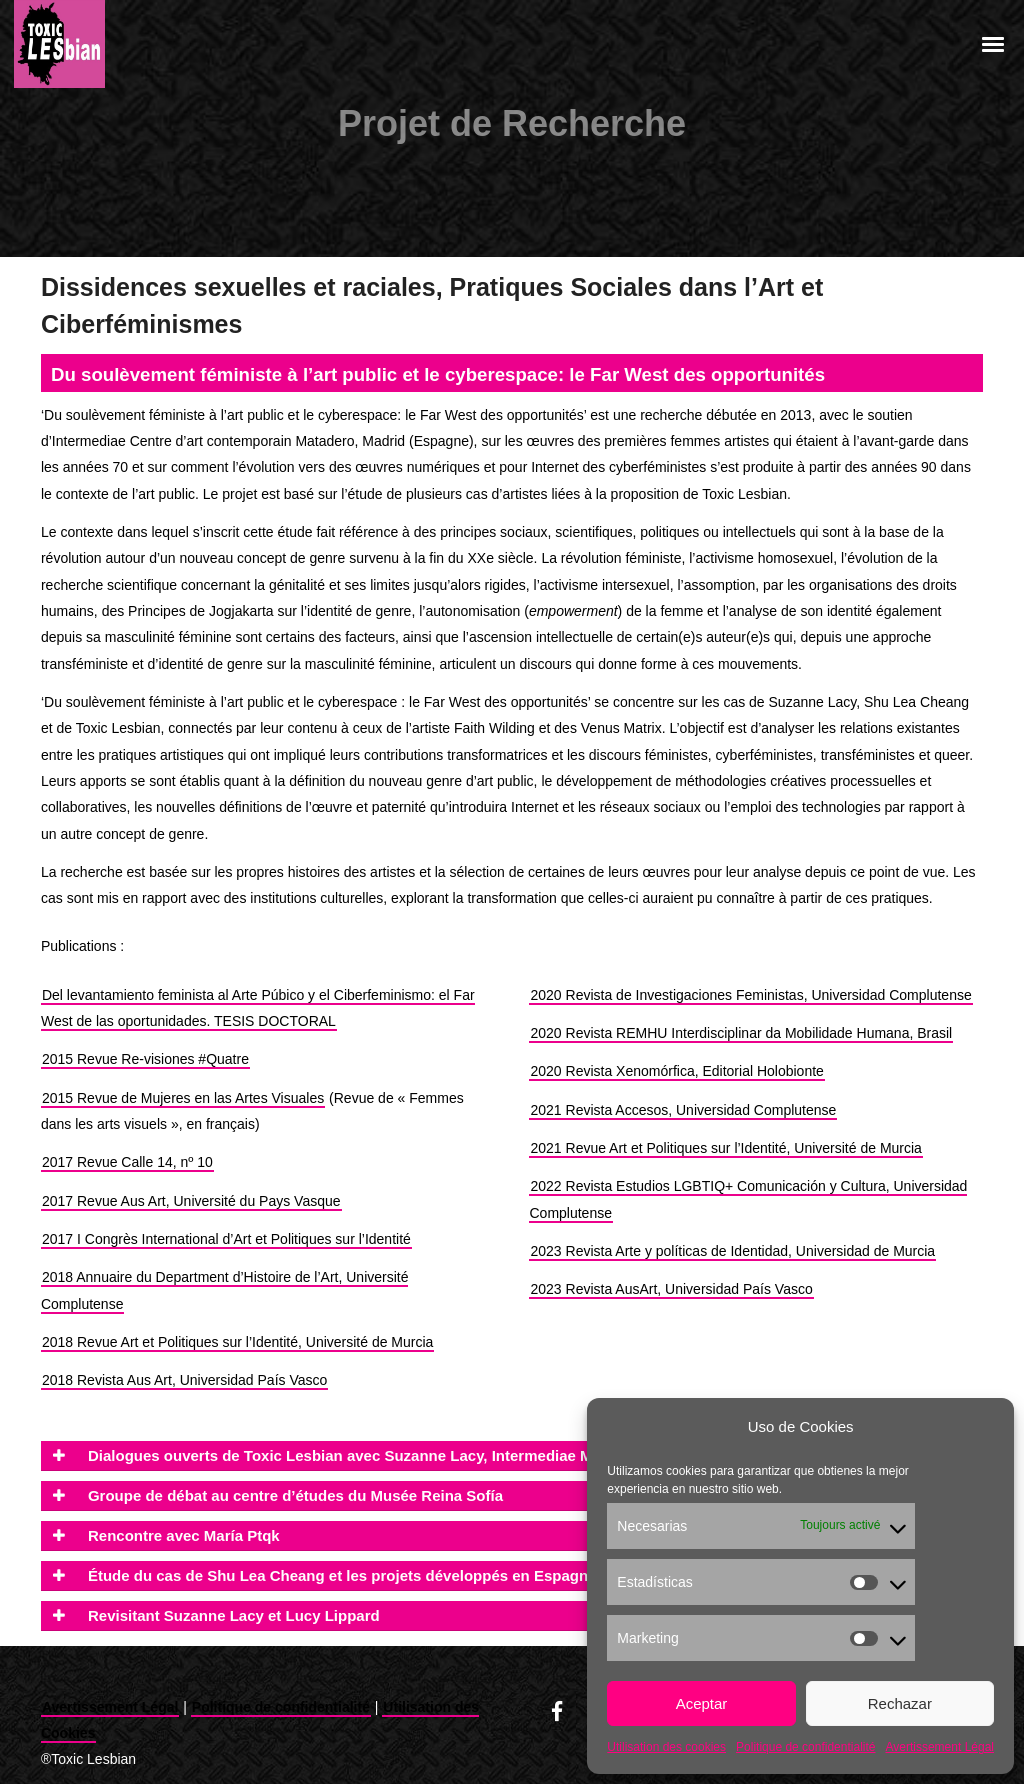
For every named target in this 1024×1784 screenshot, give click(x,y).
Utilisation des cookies (666, 1747)
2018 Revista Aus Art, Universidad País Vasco (184, 1380)
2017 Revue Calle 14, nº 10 (127, 1162)
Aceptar (702, 1703)
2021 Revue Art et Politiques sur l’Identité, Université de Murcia (725, 1148)
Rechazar (900, 1703)
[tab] (512, 1456)
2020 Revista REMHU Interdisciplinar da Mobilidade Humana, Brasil (741, 1033)
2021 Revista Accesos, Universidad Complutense (683, 1110)
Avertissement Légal (939, 1747)
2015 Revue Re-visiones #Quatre (145, 1059)
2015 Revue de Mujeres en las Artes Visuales (183, 1098)
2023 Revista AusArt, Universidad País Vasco (671, 1289)
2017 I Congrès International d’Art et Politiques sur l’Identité (226, 1239)
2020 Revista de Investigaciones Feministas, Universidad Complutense (750, 995)
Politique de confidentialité (805, 1747)
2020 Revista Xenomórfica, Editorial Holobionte (676, 1071)
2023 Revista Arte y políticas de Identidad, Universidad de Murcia (732, 1251)
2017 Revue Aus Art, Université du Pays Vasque (191, 1201)
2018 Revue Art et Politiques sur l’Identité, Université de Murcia (237, 1342)
